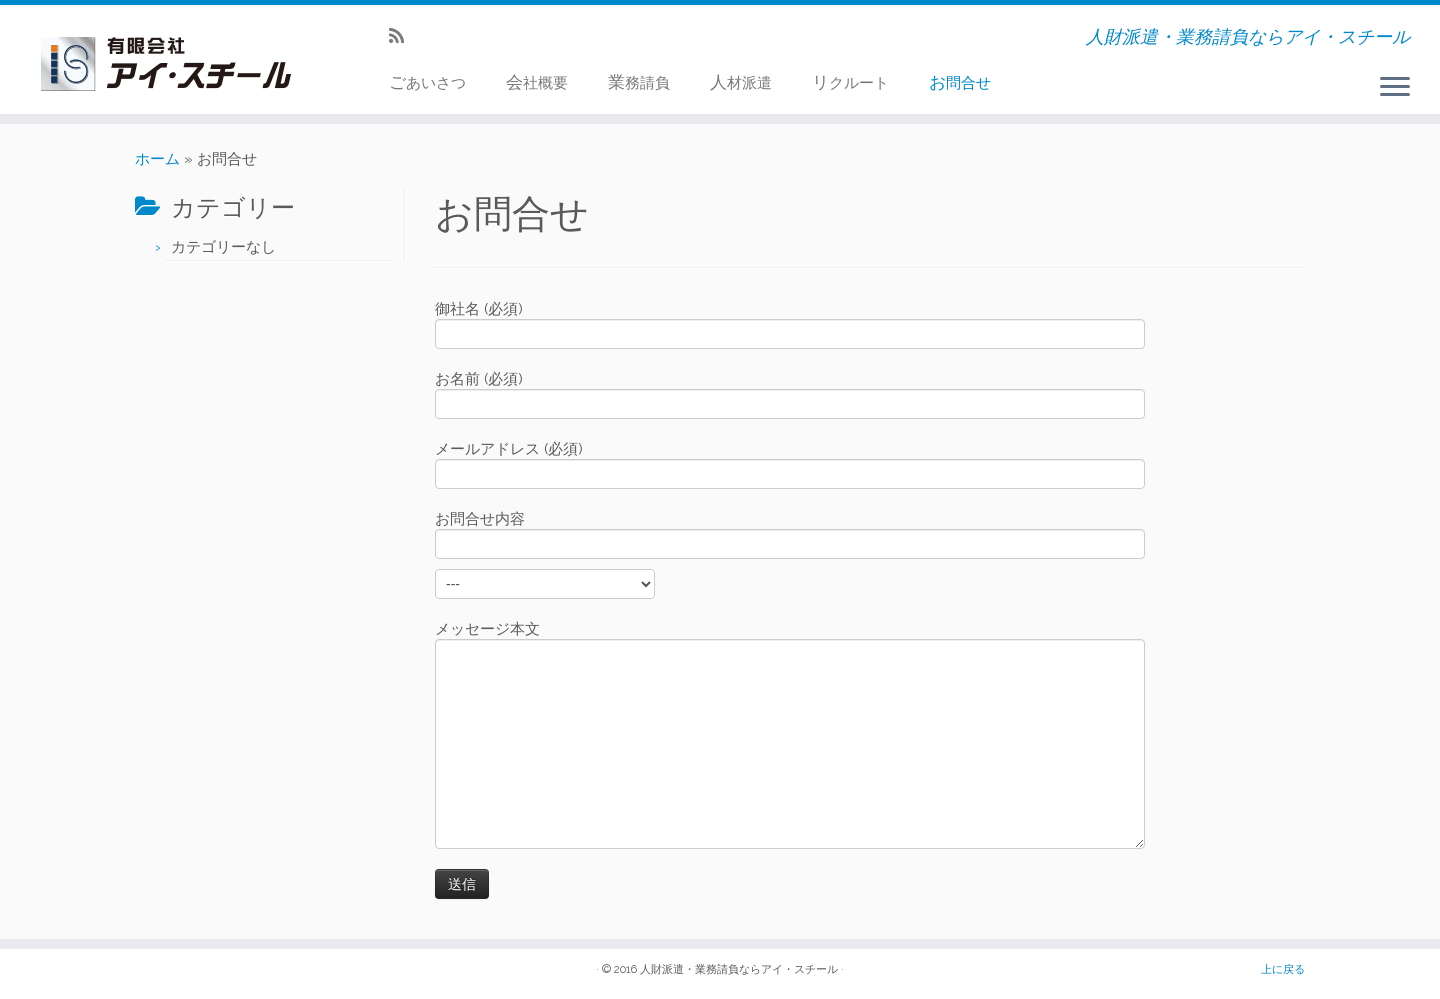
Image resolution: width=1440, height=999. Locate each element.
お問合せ (960, 82)
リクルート (850, 82)
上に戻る (1283, 969)
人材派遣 (741, 82)
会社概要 (537, 82)
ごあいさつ (427, 82)
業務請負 (639, 82)
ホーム (157, 159)
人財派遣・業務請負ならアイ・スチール (739, 969)
